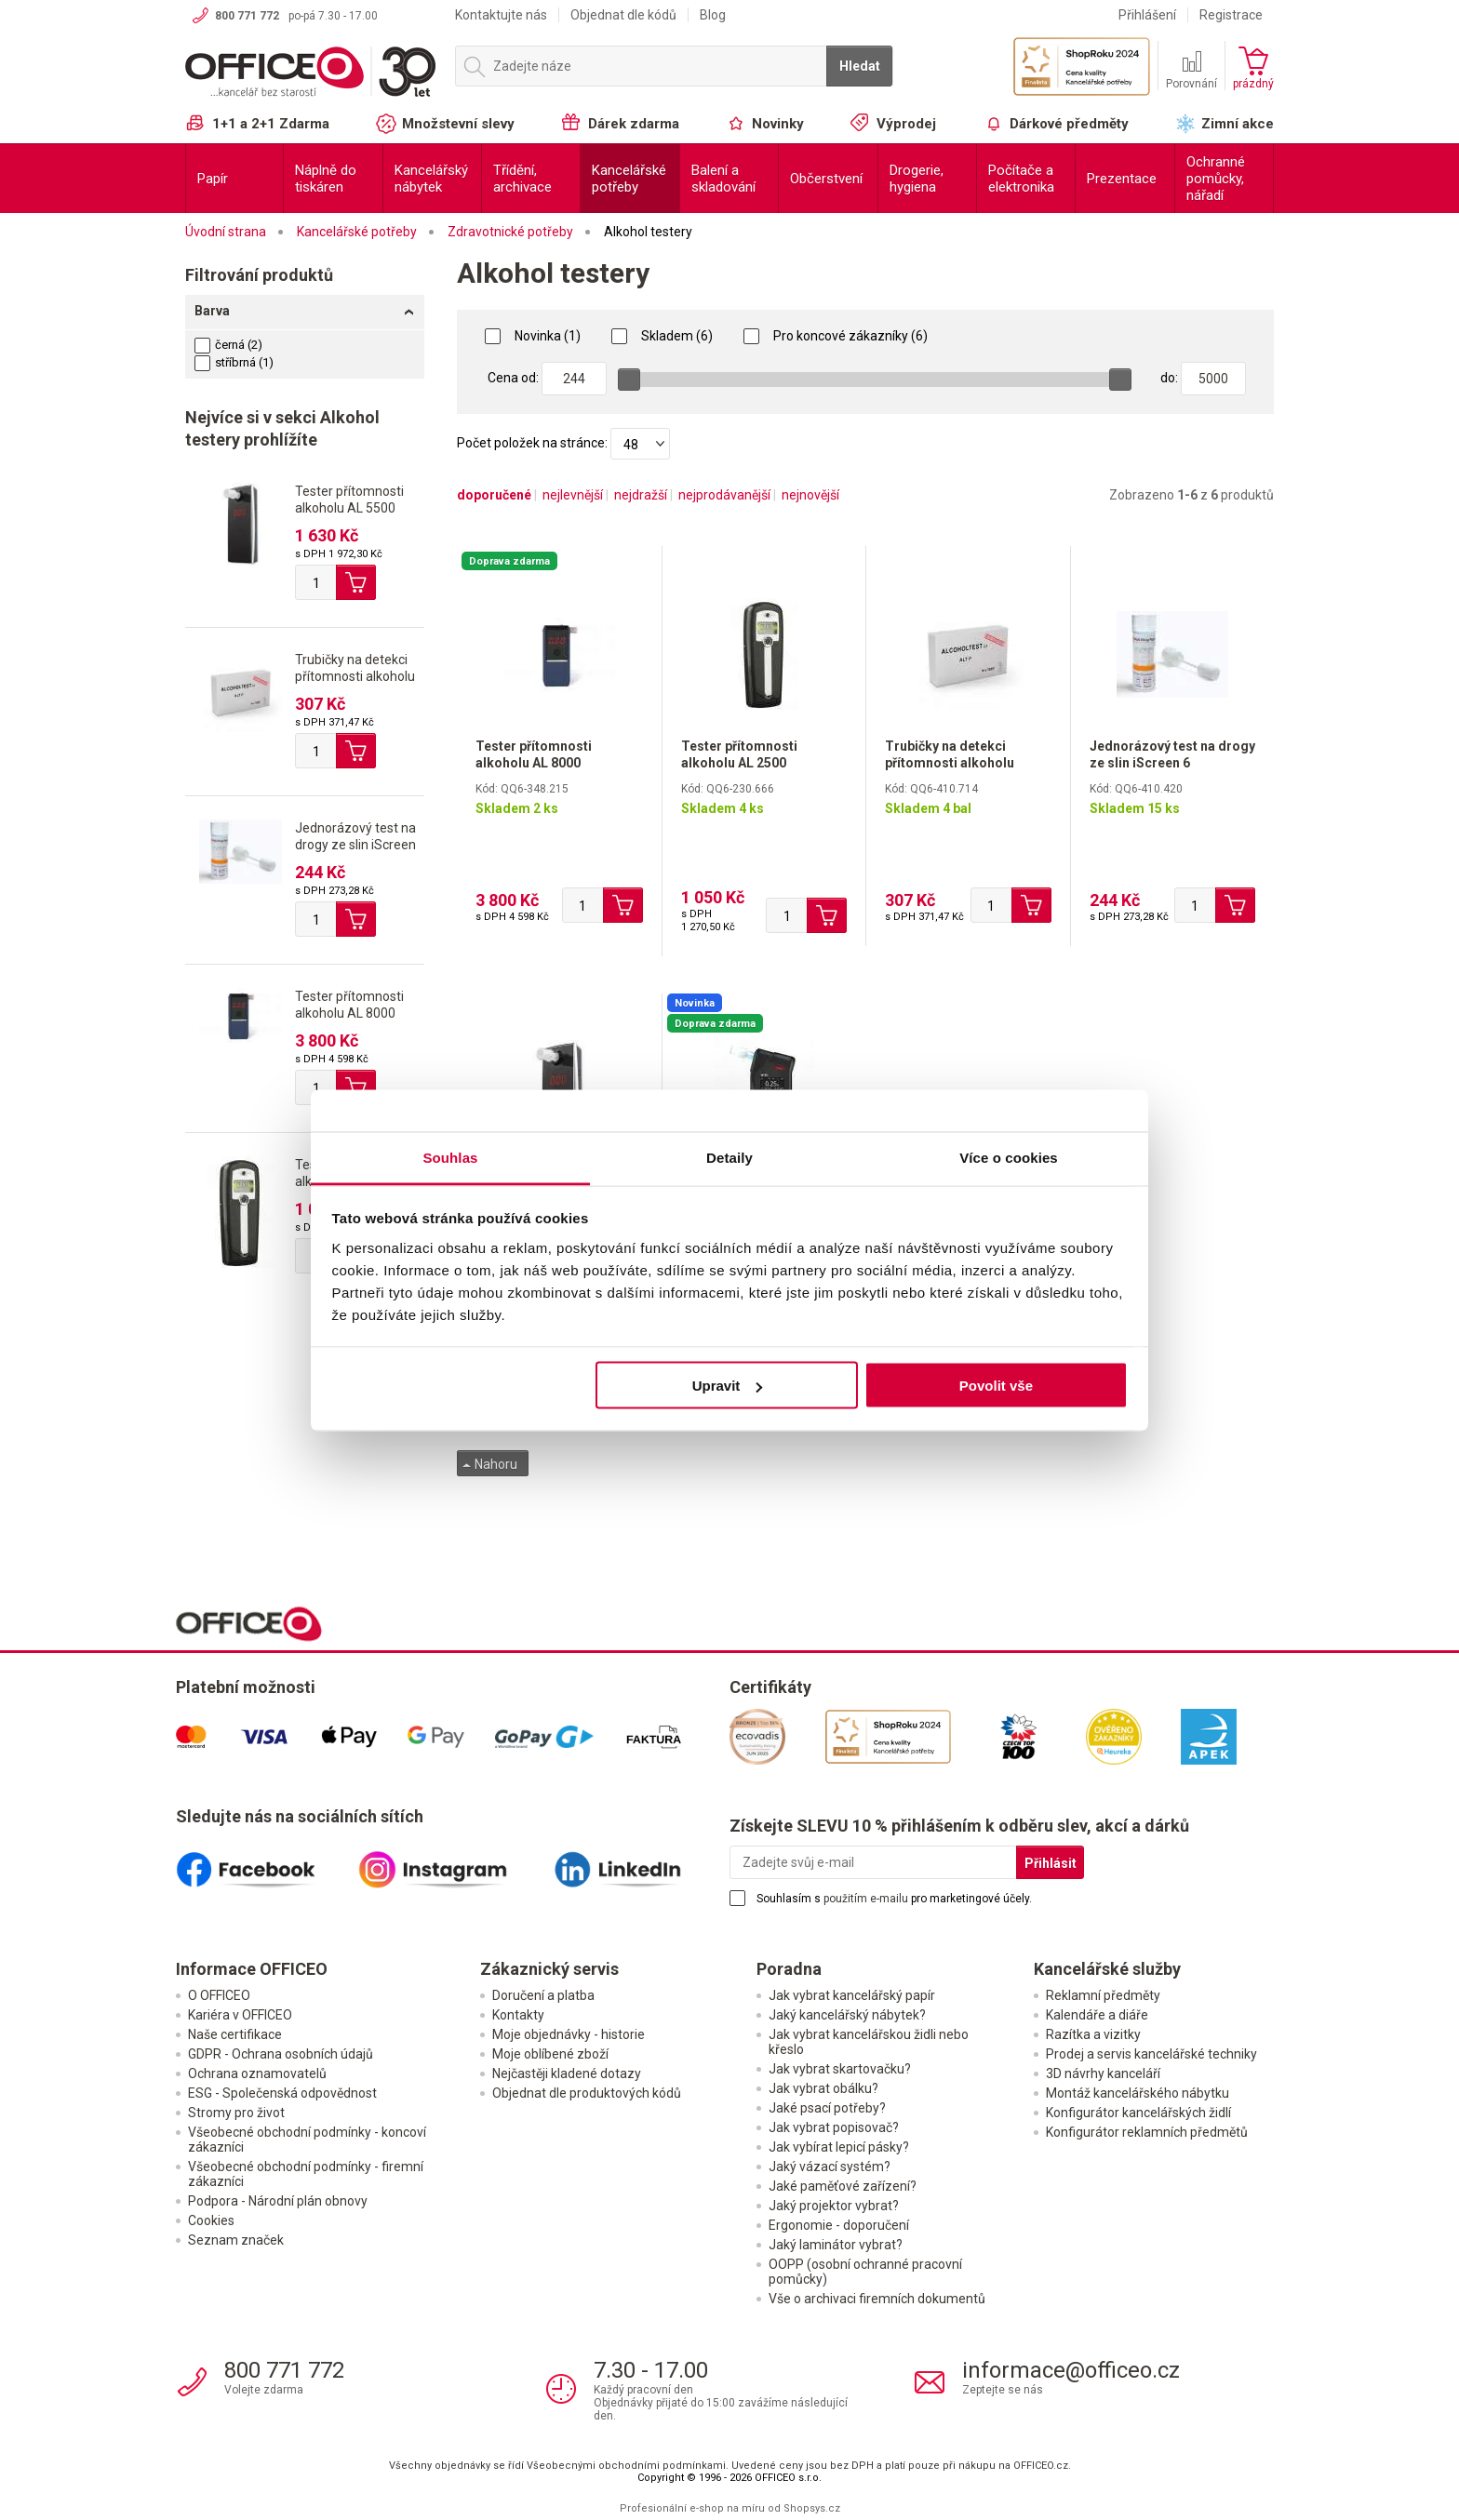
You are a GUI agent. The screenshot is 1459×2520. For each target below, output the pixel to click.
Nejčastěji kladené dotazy (566, 2073)
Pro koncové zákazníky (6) (835, 335)
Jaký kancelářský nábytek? (847, 2014)
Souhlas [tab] (449, 1157)
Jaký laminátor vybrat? (836, 2244)
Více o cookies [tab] (1008, 1157)
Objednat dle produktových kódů (586, 2093)
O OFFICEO (219, 1995)
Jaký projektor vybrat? (834, 2205)
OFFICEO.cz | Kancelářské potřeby (310, 73)
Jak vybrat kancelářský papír (852, 1995)
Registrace (1231, 14)
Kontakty (518, 2014)
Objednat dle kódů (623, 14)
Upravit (727, 1385)
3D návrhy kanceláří (1103, 2073)
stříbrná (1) (234, 362)
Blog (713, 14)
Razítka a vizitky (1093, 2034)
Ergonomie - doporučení (839, 2225)
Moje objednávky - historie (568, 2034)
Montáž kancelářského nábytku (1137, 2093)
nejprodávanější (724, 494)
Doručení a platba (543, 1995)
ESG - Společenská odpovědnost (282, 2093)
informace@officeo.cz (1071, 2370)
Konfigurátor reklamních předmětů (1147, 2132)
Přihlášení (1147, 14)
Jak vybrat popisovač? (834, 2127)
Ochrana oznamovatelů (257, 2073)
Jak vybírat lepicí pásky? (839, 2147)
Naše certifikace (235, 2034)
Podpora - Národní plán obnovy (278, 2200)
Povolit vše (996, 1385)
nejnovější (810, 494)
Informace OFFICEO (252, 1969)
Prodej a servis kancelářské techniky (1151, 2054)
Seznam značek (236, 2240)
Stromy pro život (236, 2112)
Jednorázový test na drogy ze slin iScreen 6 (355, 844)
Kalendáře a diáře (1097, 2014)
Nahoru (489, 1464)
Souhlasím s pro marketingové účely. (894, 1898)
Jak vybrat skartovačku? (840, 2068)
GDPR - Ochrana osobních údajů (280, 2054)
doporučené (494, 494)
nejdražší (640, 494)
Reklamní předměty (1103, 1995)
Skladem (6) (662, 335)
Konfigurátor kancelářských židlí (1138, 2112)
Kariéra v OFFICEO (240, 2014)
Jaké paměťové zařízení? (843, 2186)
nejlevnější (572, 494)
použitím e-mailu (865, 1898)
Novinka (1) (533, 335)
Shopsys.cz (811, 2508)
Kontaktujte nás (501, 14)
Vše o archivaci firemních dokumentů (877, 2298)
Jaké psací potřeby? (827, 2107)
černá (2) (228, 345)
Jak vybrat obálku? (823, 2088)
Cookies (211, 2220)
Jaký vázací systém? (829, 2166)
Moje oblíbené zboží (550, 2054)
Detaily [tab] (729, 1157)
